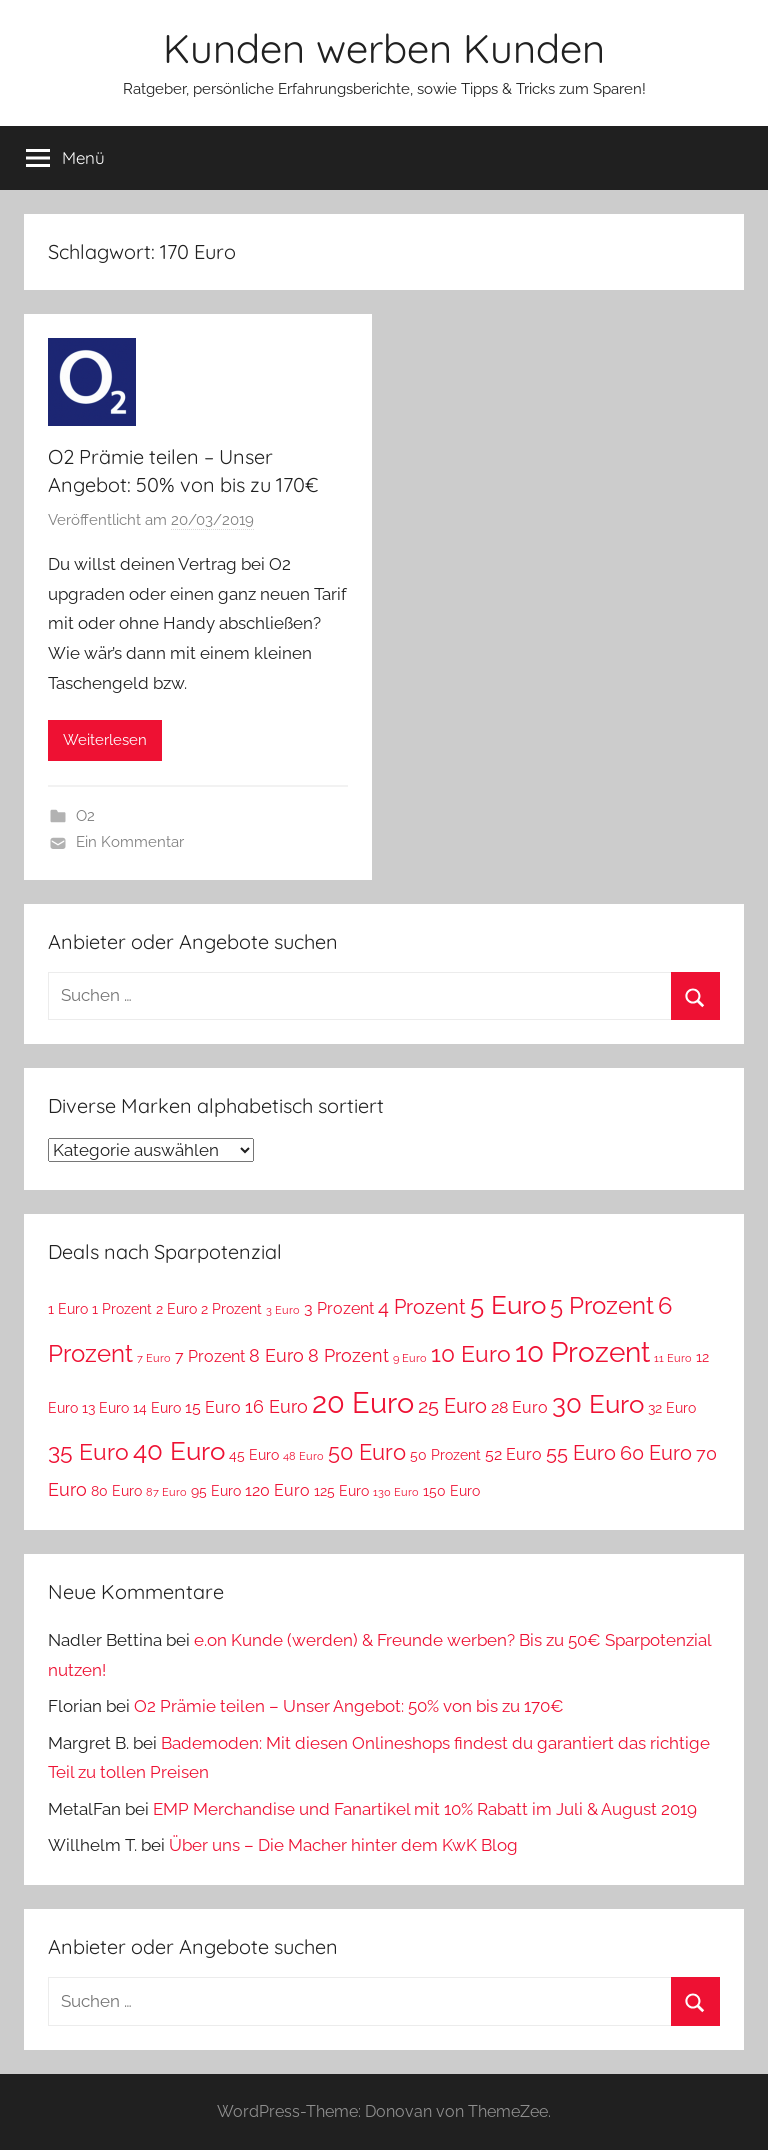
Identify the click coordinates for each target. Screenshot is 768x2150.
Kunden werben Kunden (384, 48)
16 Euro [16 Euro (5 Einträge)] (276, 1406)
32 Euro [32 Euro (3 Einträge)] (672, 1408)
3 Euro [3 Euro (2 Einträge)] (283, 1310)
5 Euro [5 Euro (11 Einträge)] (508, 1304)
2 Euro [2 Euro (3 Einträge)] (176, 1309)
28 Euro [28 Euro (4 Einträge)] (519, 1407)
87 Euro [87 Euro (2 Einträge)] (166, 1492)
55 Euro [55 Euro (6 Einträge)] (581, 1453)
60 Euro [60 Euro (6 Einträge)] (656, 1453)
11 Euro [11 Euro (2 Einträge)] (673, 1358)
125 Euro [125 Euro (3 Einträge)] (341, 1491)
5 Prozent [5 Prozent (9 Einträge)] (602, 1305)
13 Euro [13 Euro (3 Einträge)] (105, 1408)
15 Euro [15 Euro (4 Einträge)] (213, 1407)
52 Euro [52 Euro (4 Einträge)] (513, 1454)
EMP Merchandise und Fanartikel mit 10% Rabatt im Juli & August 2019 (425, 1809)
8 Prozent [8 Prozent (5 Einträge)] (348, 1355)
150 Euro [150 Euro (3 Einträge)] (451, 1491)
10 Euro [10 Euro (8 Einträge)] (471, 1354)
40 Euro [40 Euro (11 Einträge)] (179, 1450)
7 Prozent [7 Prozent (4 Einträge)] (210, 1356)
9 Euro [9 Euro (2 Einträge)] (410, 1358)
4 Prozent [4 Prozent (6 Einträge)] (422, 1307)
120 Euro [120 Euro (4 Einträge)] (277, 1490)
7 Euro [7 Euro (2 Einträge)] (154, 1358)
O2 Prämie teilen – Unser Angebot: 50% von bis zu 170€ (349, 1706)
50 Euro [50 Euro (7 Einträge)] (367, 1452)
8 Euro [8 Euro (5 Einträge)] (276, 1355)
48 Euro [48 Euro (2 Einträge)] (303, 1456)
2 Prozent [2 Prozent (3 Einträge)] (231, 1309)
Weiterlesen (105, 740)
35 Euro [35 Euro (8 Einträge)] (88, 1452)
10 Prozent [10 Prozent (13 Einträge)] (582, 1352)
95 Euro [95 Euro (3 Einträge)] (216, 1491)
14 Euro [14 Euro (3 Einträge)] (157, 1408)
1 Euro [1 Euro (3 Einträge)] (68, 1309)
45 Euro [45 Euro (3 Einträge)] (254, 1455)
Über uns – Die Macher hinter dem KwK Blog (343, 1845)
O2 (85, 816)
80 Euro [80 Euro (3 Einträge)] (116, 1491)
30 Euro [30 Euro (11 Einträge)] (598, 1403)
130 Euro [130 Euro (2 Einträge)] (396, 1492)
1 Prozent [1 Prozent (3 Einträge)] (122, 1309)
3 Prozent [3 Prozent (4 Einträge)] (339, 1308)
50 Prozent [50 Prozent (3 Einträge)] (445, 1455)
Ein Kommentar (130, 842)
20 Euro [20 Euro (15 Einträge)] (363, 1402)
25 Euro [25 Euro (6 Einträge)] (452, 1406)
